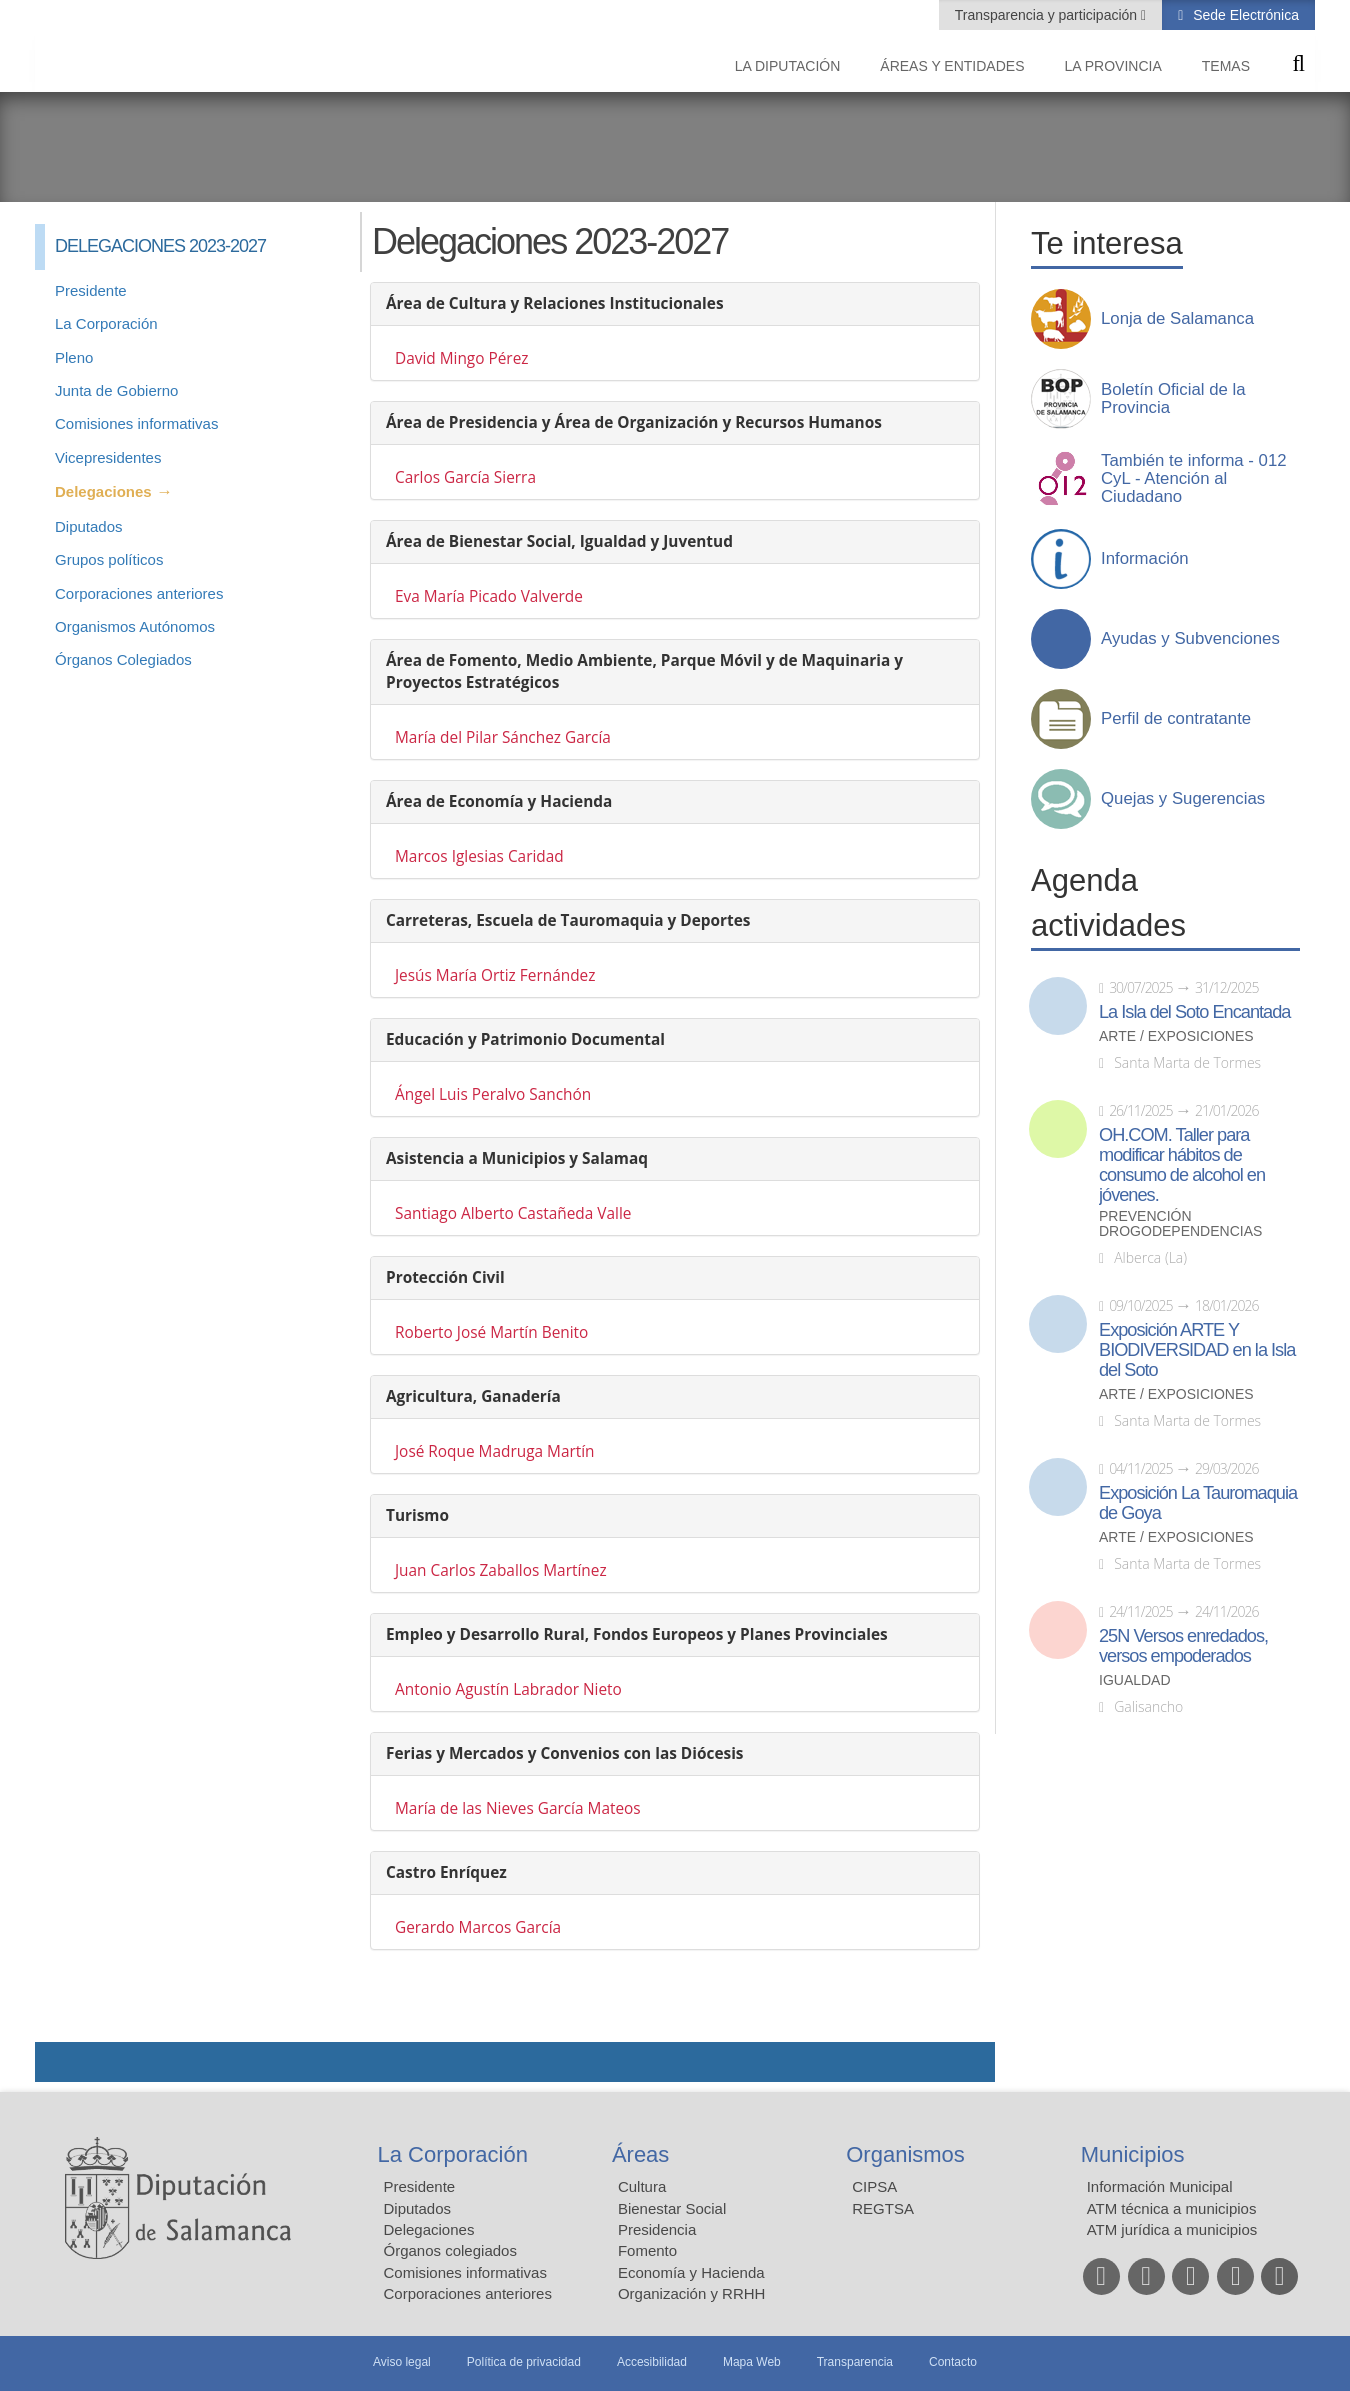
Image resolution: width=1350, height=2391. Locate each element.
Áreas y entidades (952, 66)
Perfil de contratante (1176, 719)
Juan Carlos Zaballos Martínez (501, 1570)
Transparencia (855, 2362)
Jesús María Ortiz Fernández (495, 975)
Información (1145, 559)
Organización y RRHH (692, 2293)
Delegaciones (103, 491)
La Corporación (106, 323)
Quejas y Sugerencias (1183, 799)
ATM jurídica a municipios (1172, 2229)
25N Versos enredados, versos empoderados (1183, 1646)
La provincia (1113, 66)
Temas (1226, 66)
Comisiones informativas (136, 423)
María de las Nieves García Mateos (518, 1808)
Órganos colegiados (450, 2250)
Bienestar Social (672, 2208)
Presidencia (657, 2229)
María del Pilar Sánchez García (503, 737)
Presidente (91, 290)
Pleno (74, 357)
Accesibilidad (652, 2362)
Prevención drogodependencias (1180, 1224)
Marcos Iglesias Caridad (479, 856)
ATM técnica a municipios (1172, 2208)
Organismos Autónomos (135, 626)
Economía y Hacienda (691, 2272)
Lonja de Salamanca (1177, 319)
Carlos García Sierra (465, 477)
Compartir (60, 2062)
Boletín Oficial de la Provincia (1173, 399)
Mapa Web (752, 2362)
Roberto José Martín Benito (491, 1332)
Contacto (953, 2362)
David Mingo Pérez (462, 358)
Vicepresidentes (108, 457)
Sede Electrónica (1244, 15)
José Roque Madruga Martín (495, 1451)
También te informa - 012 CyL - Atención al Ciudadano (1194, 479)
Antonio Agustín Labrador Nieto (508, 1689)
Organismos (905, 2154)
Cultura (642, 2186)
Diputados (89, 526)
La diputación (788, 66)
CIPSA (874, 2186)
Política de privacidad (524, 2362)
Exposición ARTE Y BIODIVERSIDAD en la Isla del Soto (1197, 1350)
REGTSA (883, 2208)
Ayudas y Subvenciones (1190, 639)
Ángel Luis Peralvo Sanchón (493, 1094)
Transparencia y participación (1048, 15)
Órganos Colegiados (123, 659)
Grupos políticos (109, 559)
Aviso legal (402, 2362)
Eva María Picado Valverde (489, 596)
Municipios (1133, 2154)
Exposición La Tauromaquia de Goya (1198, 1503)
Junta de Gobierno (116, 390)
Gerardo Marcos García (478, 1927)
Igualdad (1135, 1680)
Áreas (640, 2154)
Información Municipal (1160, 2186)
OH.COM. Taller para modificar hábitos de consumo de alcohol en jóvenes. (1182, 1165)
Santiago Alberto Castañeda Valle (513, 1213)
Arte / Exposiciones (1176, 1036)
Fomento (647, 2250)
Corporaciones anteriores (139, 593)
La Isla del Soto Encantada (1194, 1012)
